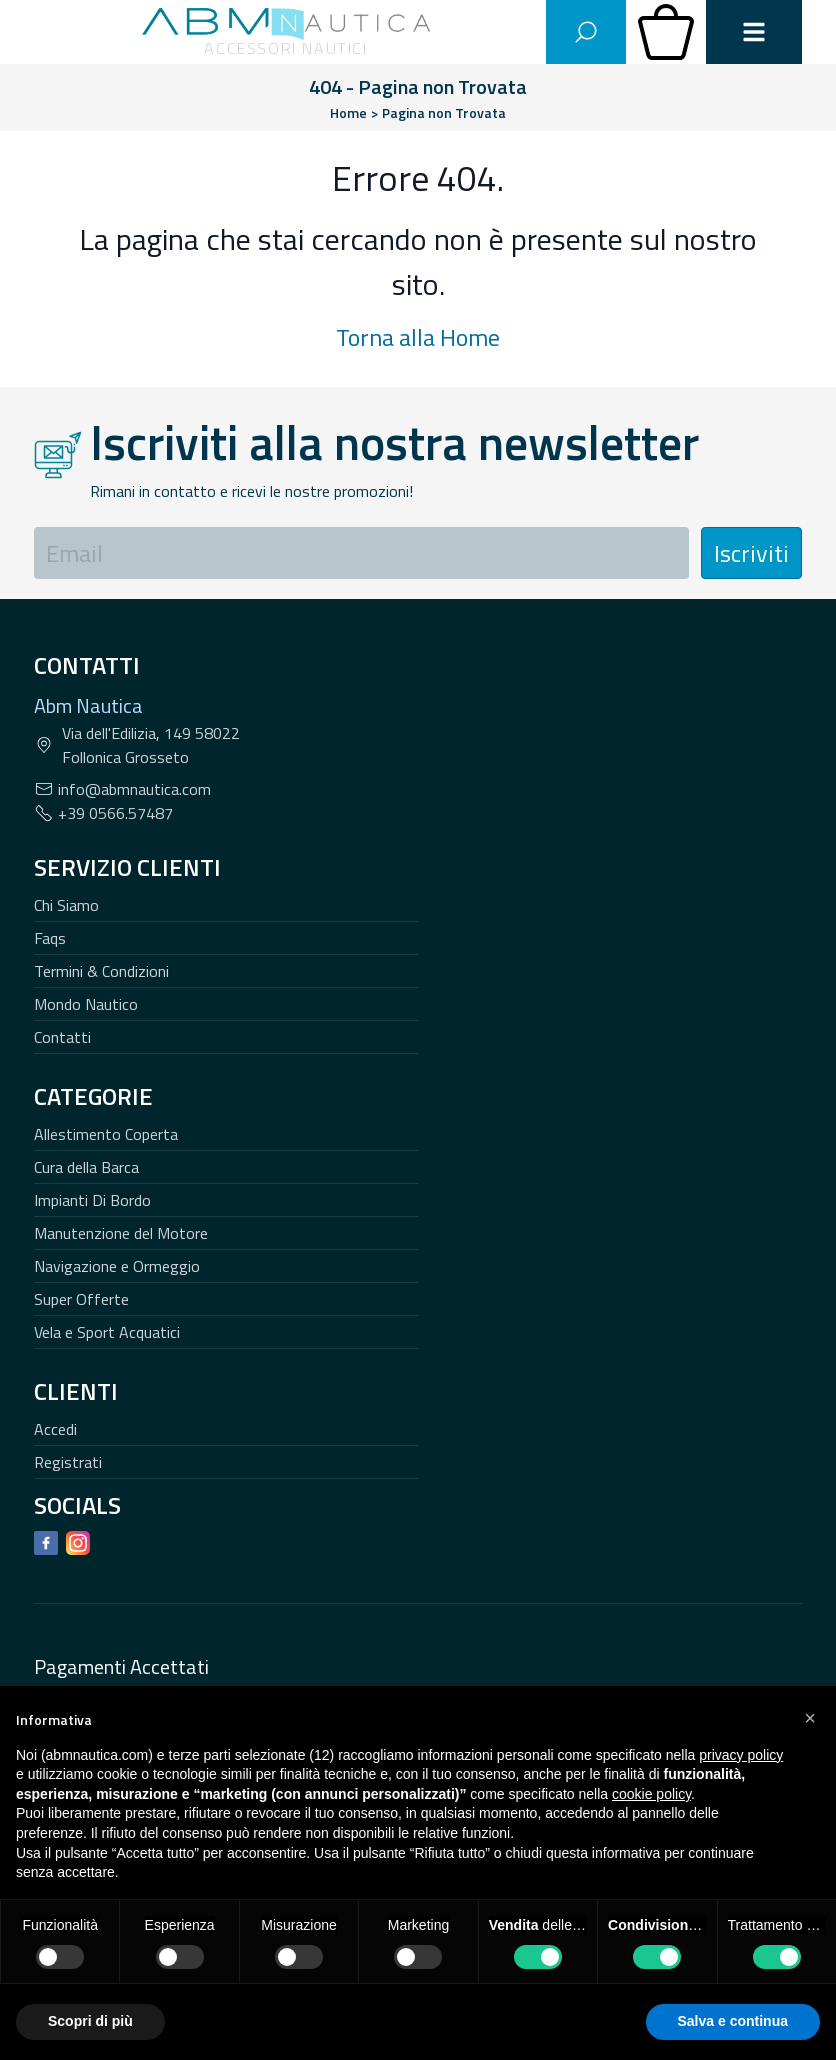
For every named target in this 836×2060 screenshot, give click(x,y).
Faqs (50, 938)
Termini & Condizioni (101, 971)
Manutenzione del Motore (121, 1233)
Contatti (62, 1037)
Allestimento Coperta (106, 1134)
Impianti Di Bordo (92, 1200)
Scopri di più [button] (90, 2021)
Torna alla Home (418, 337)
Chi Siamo (66, 905)
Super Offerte (81, 1299)
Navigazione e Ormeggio (117, 1266)
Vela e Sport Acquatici (107, 1332)
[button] (810, 1718)
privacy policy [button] (741, 1755)
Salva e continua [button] (733, 2021)
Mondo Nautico (86, 1004)
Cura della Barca (86, 1167)
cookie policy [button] (651, 1794)
